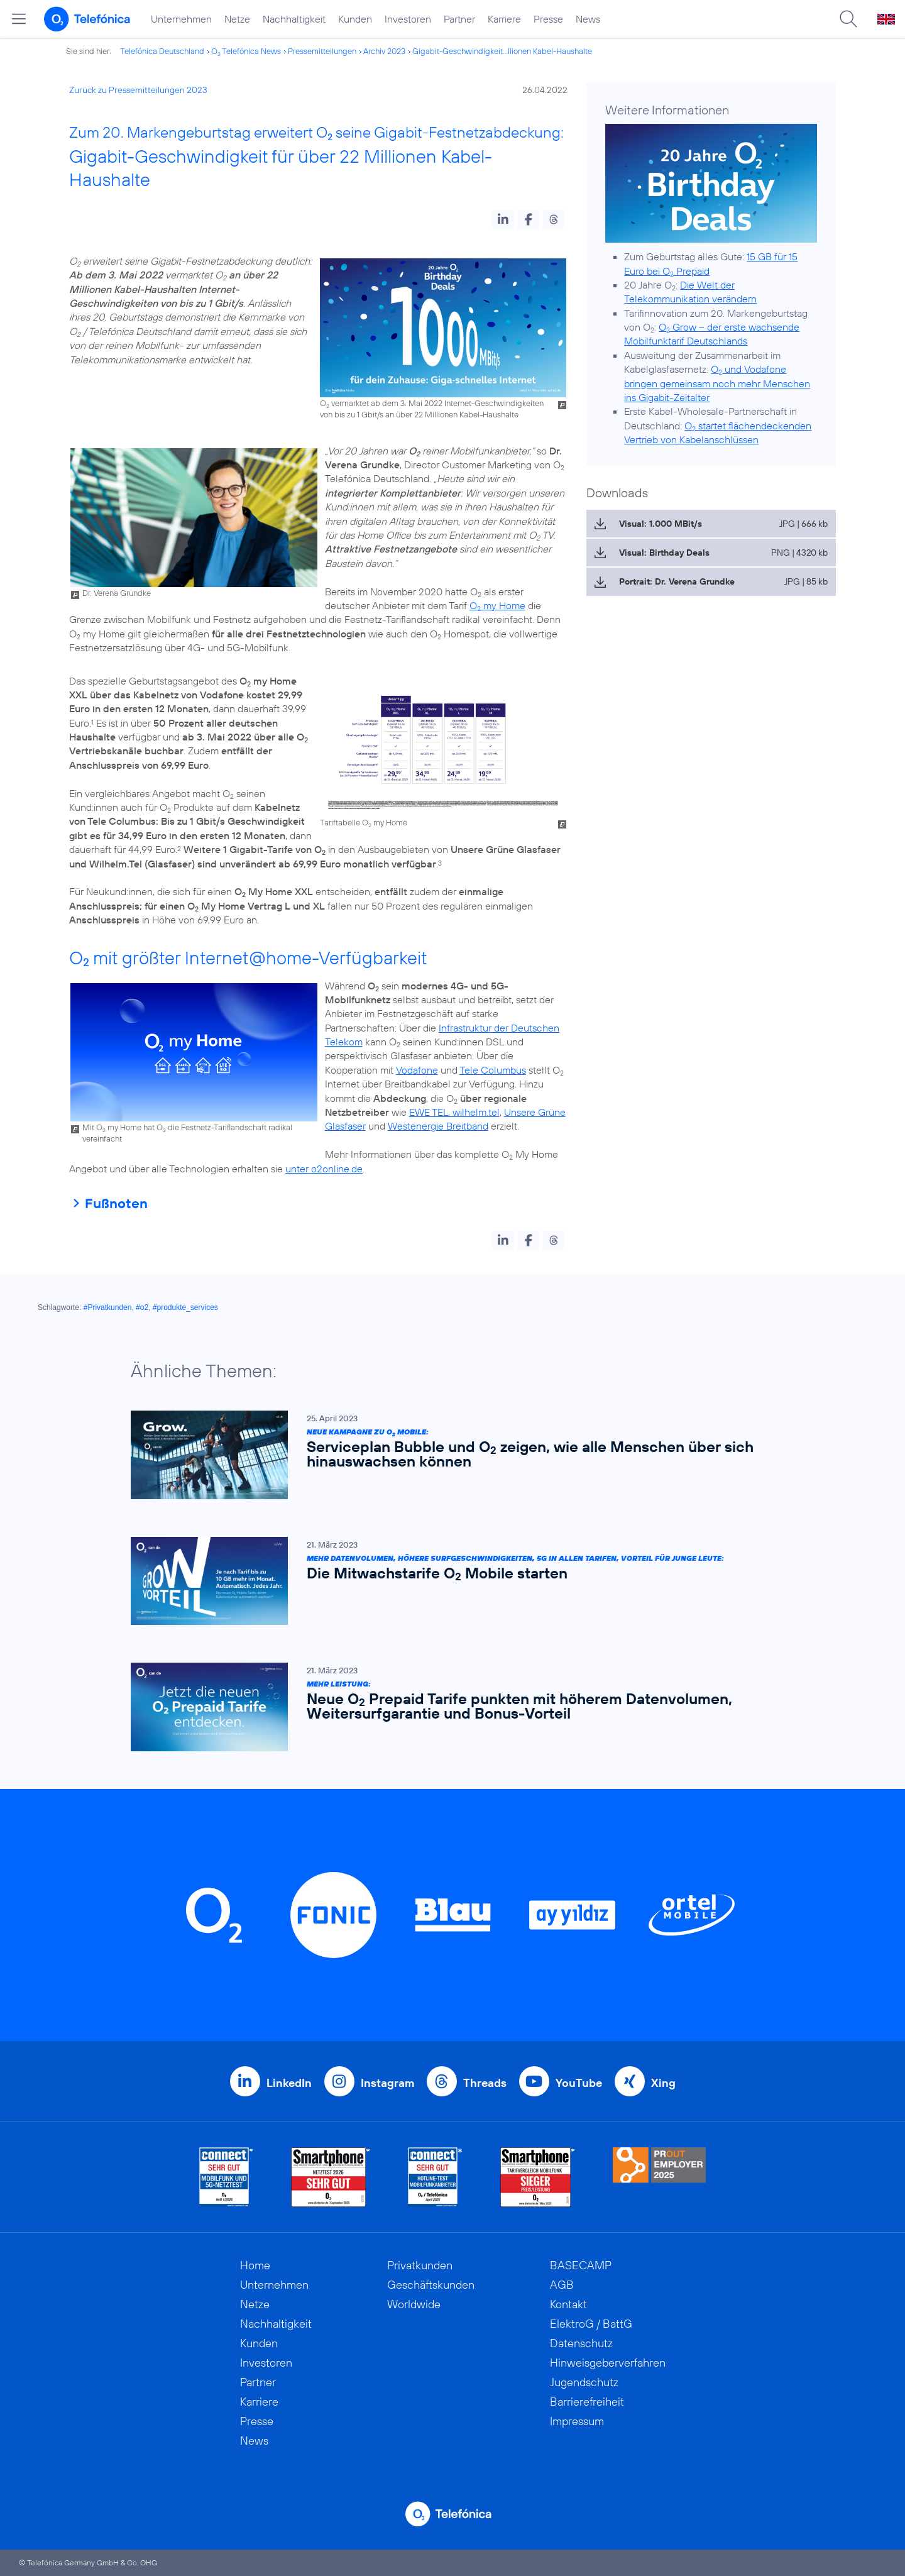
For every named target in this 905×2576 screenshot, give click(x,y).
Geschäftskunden (430, 2284)
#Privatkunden (108, 1307)
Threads (485, 2083)
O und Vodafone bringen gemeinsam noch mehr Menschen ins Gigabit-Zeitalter (717, 383)
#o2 (142, 1307)
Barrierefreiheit (587, 2401)
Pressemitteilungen (322, 51)
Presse (548, 19)
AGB (562, 2284)
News (588, 19)
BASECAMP (581, 2265)
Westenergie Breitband (438, 1126)
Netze (237, 19)
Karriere (504, 19)
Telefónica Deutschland (162, 51)
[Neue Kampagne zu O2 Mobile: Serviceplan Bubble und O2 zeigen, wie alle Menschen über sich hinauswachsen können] (446, 1455)
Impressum (577, 2421)
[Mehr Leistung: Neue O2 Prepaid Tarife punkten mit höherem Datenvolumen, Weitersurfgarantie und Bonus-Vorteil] (446, 1707)
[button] (503, 219)
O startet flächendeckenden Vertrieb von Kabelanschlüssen (717, 432)
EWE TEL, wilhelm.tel (454, 1112)
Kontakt (568, 2304)
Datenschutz (581, 2343)
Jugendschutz (584, 2382)
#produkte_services (185, 1307)
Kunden (355, 19)
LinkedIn (289, 2083)
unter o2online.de (324, 1168)
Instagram (387, 2083)
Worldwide (414, 2304)
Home (255, 2265)
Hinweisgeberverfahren (608, 2362)
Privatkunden (419, 2265)
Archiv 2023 (384, 51)
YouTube (579, 2083)
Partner (459, 19)
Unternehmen (181, 19)
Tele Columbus (492, 1070)
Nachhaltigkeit (294, 19)
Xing (663, 2083)
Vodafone (417, 1070)
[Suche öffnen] (848, 19)
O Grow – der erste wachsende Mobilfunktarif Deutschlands (711, 334)
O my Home (497, 605)
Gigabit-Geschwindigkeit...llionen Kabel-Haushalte (502, 51)
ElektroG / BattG (591, 2323)
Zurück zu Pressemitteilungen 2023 (138, 90)
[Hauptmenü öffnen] (19, 19)
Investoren (408, 19)
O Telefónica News (246, 51)
